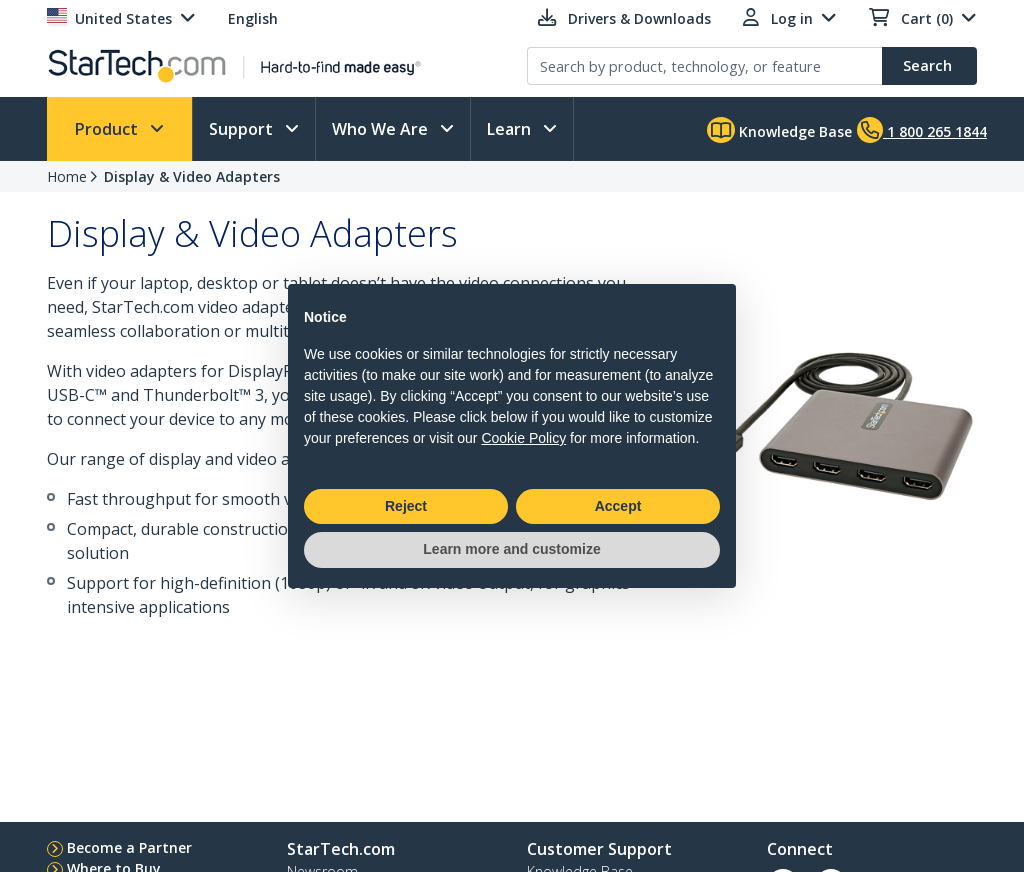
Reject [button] (406, 506)
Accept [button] (618, 506)
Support (243, 129)
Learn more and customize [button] (511, 549)
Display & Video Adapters (192, 176)
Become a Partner (129, 847)
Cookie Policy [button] (523, 438)
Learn (511, 129)
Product (108, 129)
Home (67, 176)
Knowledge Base (779, 130)
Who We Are (382, 129)
